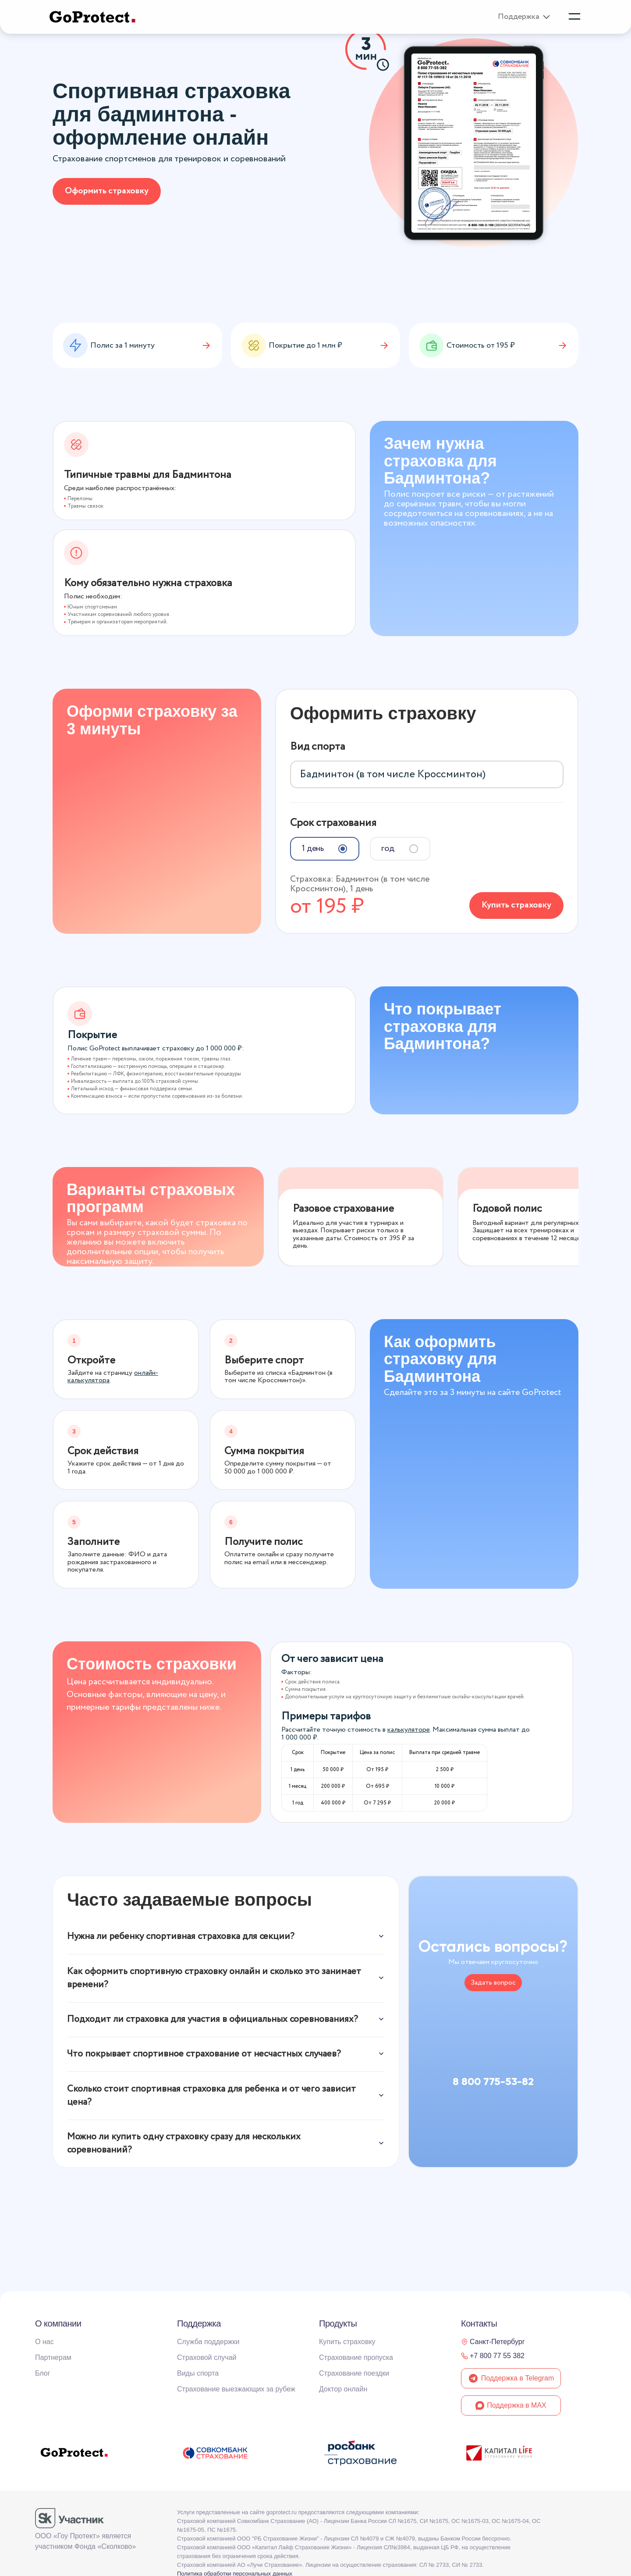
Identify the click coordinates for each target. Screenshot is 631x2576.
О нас (44, 2341)
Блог (42, 2373)
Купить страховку (516, 901)
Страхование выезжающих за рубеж (236, 2389)
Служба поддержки (208, 2341)
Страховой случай (207, 2357)
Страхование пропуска (356, 2357)
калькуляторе (408, 1726)
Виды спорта (198, 2373)
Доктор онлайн (343, 2389)
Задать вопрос (493, 1979)
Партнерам (53, 2357)
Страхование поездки (354, 2373)
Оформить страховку (107, 191)
